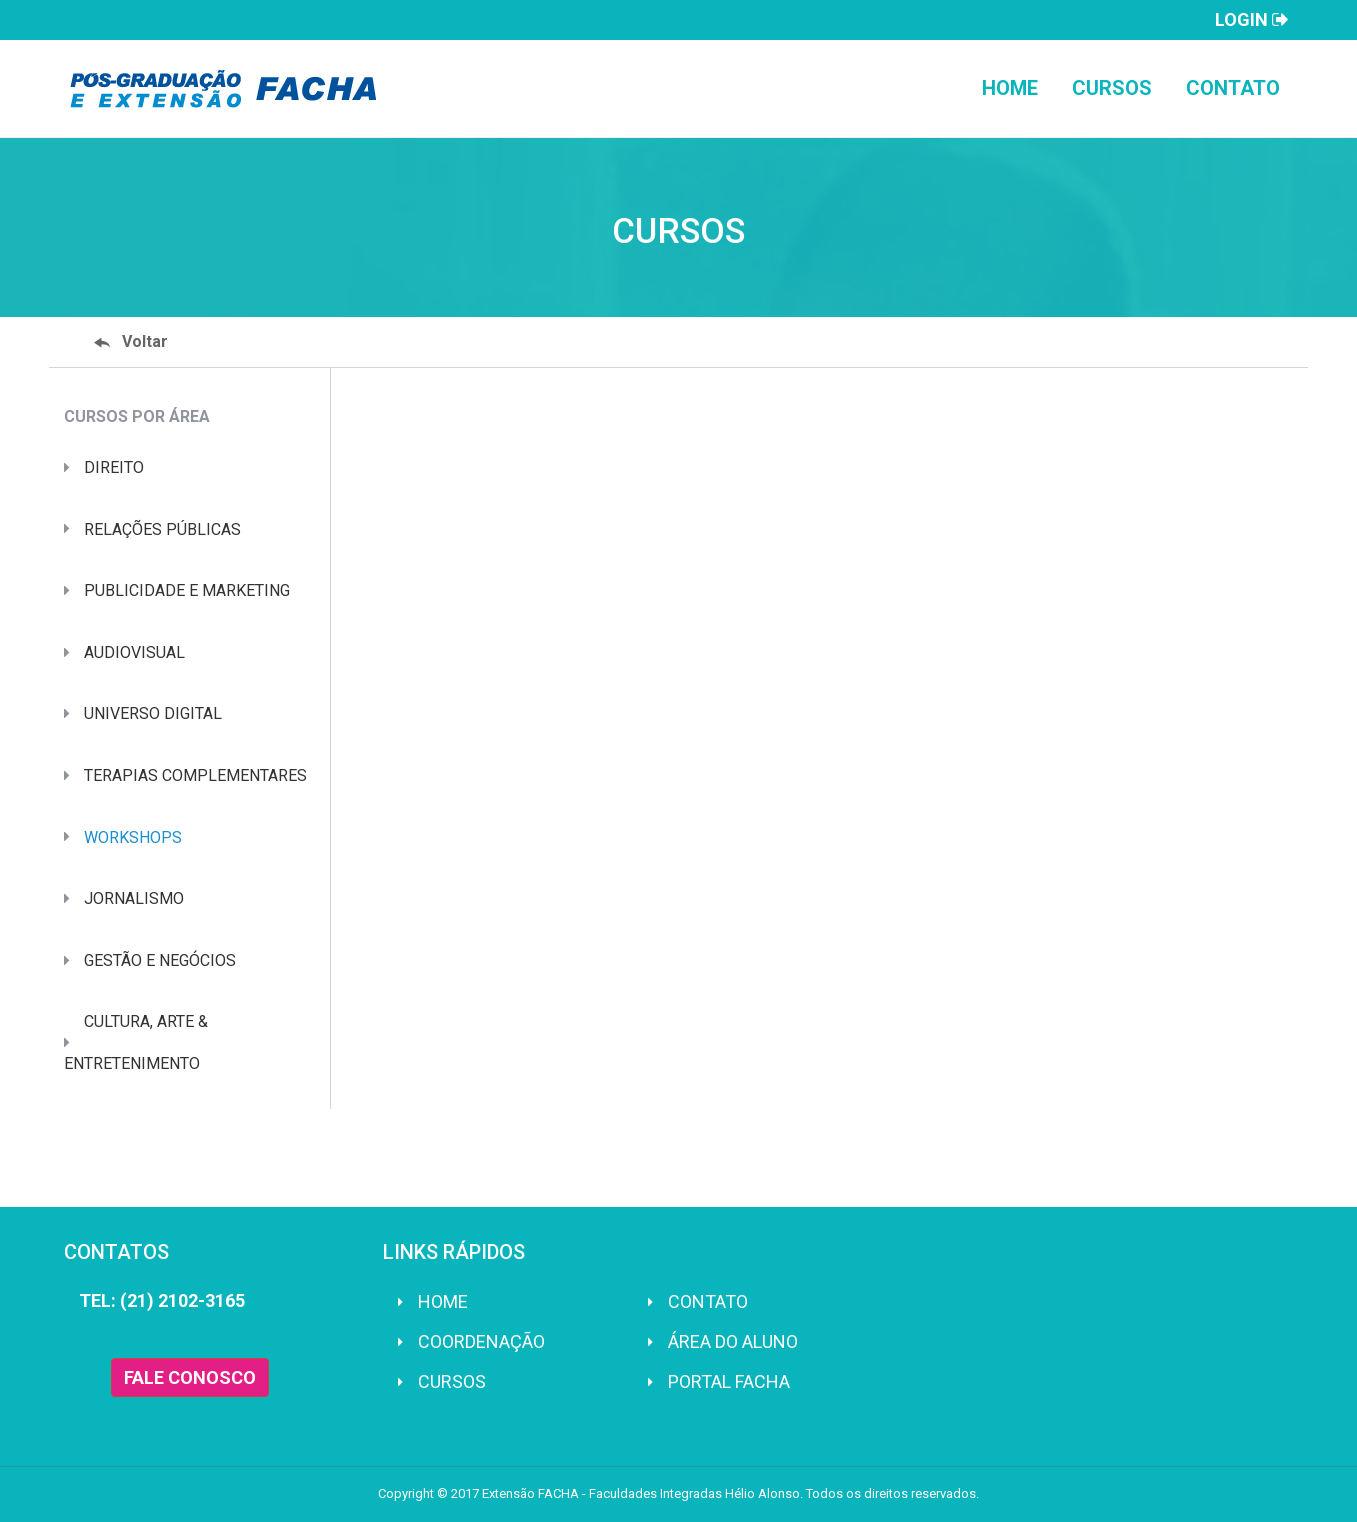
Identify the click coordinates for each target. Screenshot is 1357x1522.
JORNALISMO (134, 898)
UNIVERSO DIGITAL (153, 713)
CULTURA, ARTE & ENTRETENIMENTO (136, 1042)
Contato (1233, 88)
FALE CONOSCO (190, 1377)
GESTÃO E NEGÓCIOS (160, 960)
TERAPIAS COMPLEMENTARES (195, 775)
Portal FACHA (729, 1381)
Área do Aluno (733, 1341)
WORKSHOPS (133, 837)
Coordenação (481, 1341)
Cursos (1112, 88)
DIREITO (114, 467)
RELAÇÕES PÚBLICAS (162, 529)
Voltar (131, 341)
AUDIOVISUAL (134, 652)
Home (1010, 88)
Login (1252, 20)
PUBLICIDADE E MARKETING (187, 590)
